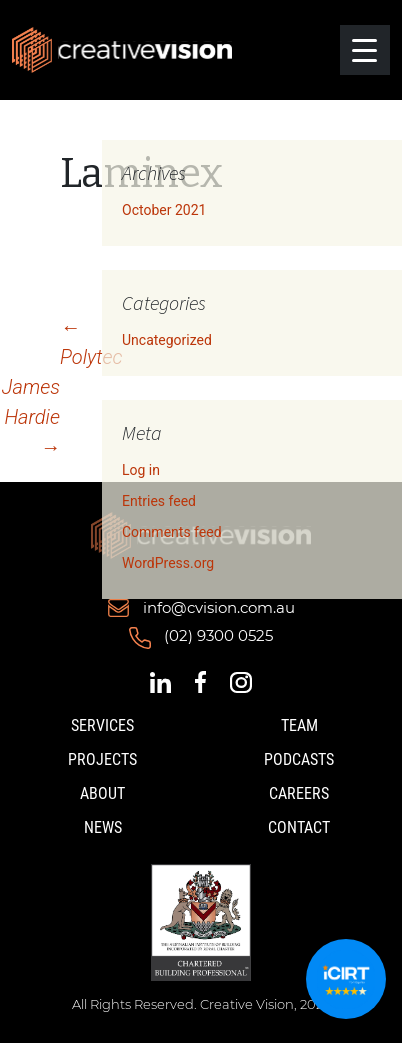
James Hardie (31, 417)
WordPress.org (168, 563)
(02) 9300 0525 (218, 636)
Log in (141, 470)
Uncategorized (167, 340)
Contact (299, 827)
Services (102, 725)
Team (299, 725)
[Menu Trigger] (365, 50)
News (103, 827)
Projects (102, 759)
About (102, 793)
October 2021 (164, 210)
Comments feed (172, 532)
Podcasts (299, 759)
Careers (299, 793)
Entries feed (159, 501)
